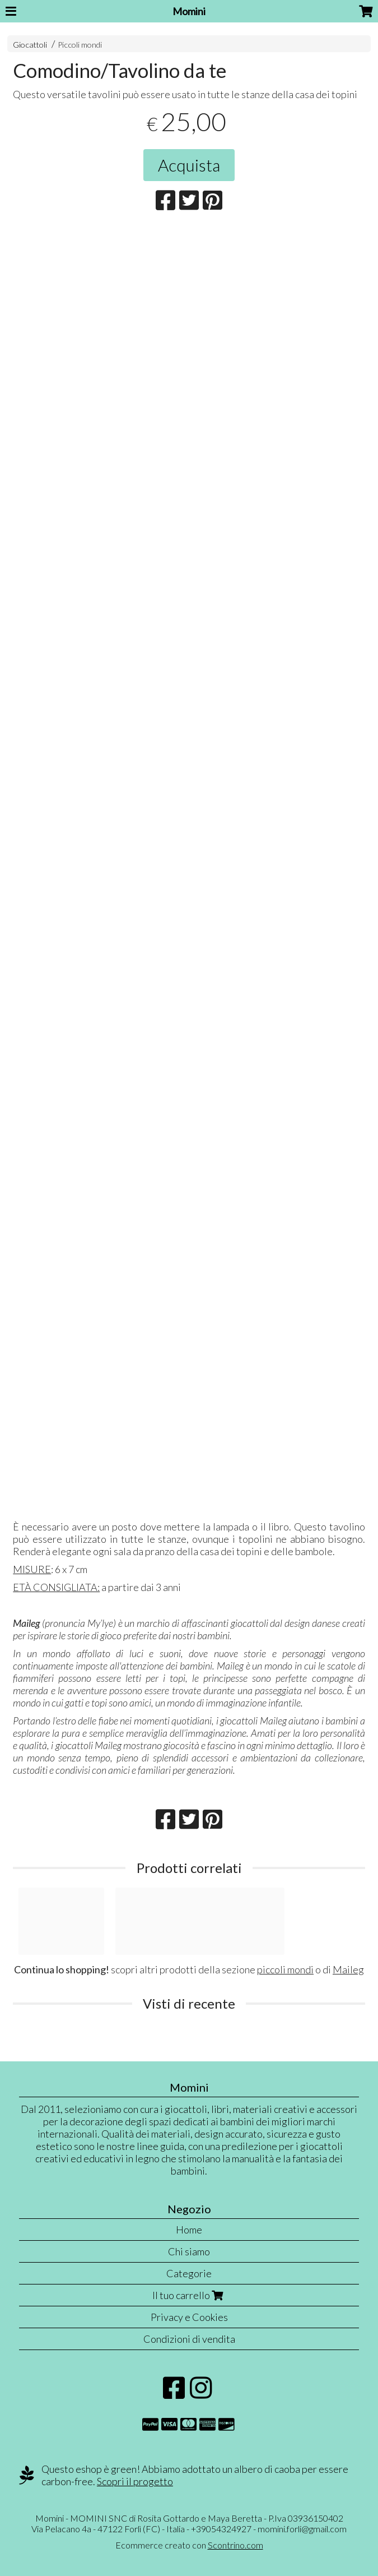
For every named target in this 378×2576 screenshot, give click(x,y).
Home (189, 2229)
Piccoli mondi (80, 44)
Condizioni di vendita (189, 2339)
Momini (189, 11)
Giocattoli (30, 44)
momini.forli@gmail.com (302, 2528)
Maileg (348, 1969)
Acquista (189, 165)
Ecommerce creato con (189, 2545)
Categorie (189, 2273)
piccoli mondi (285, 1969)
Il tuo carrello (189, 2295)
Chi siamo (189, 2251)
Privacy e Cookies (189, 2317)
